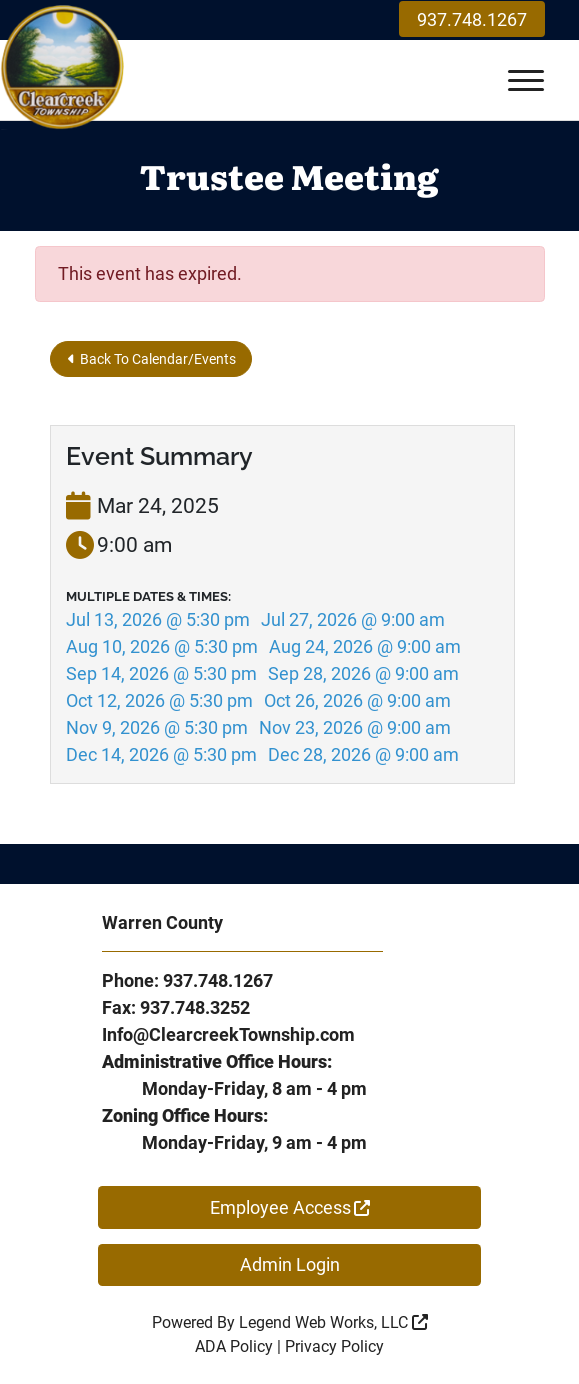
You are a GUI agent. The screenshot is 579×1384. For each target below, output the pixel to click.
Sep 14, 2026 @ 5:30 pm (161, 673)
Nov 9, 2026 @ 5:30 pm (157, 727)
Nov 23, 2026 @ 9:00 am (355, 727)
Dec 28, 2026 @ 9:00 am (363, 754)
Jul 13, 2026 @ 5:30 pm (158, 619)
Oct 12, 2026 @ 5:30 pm (159, 700)
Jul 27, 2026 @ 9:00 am (353, 619)
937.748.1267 (472, 19)
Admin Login (290, 1264)
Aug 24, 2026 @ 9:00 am (365, 646)
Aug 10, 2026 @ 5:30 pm (162, 646)
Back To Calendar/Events (152, 359)
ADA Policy (234, 1346)
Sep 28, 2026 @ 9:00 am (363, 673)
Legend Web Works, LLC (333, 1322)
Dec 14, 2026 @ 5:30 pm (161, 754)
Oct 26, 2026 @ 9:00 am (357, 700)
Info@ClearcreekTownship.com (228, 1034)
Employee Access (290, 1207)
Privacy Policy (334, 1346)
